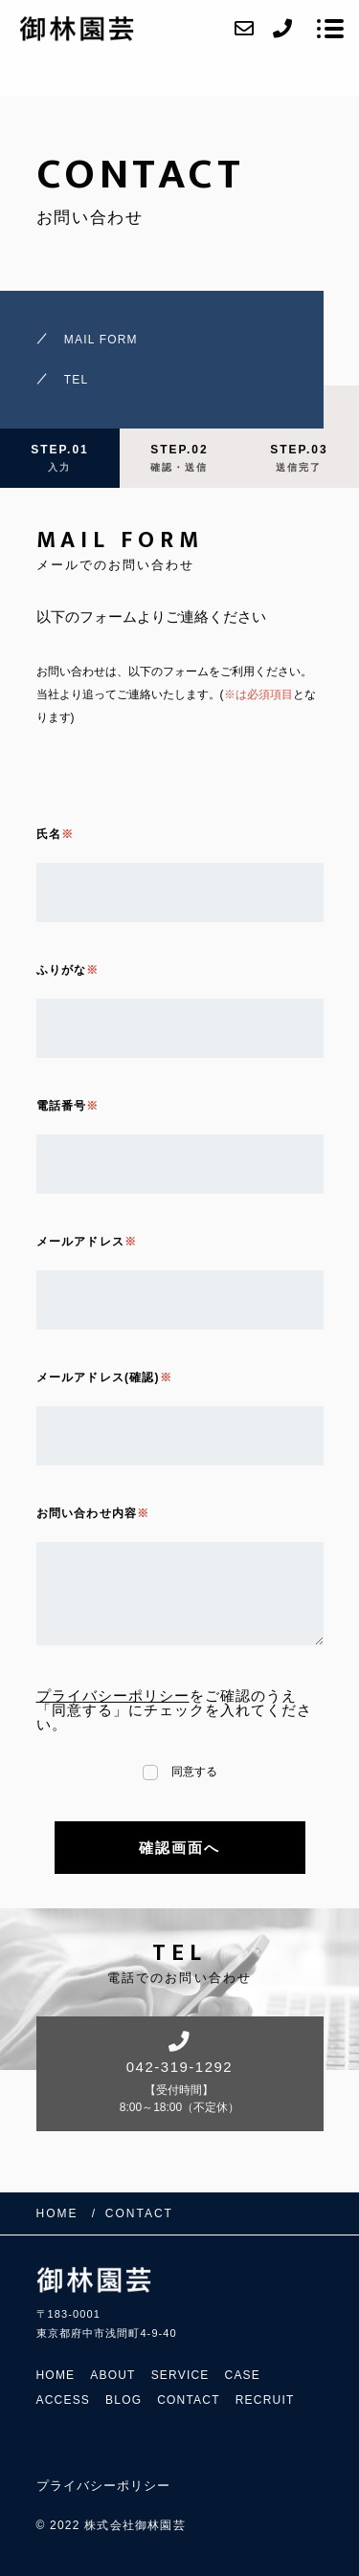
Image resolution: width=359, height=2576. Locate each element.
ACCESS (63, 2400)
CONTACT (188, 2400)
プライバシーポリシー (113, 1695)
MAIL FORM (101, 339)
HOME (56, 2375)
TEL (76, 379)
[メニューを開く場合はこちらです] (330, 28)
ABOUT (112, 2375)
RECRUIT (265, 2400)
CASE (242, 2375)
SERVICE (180, 2375)
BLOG (123, 2400)
